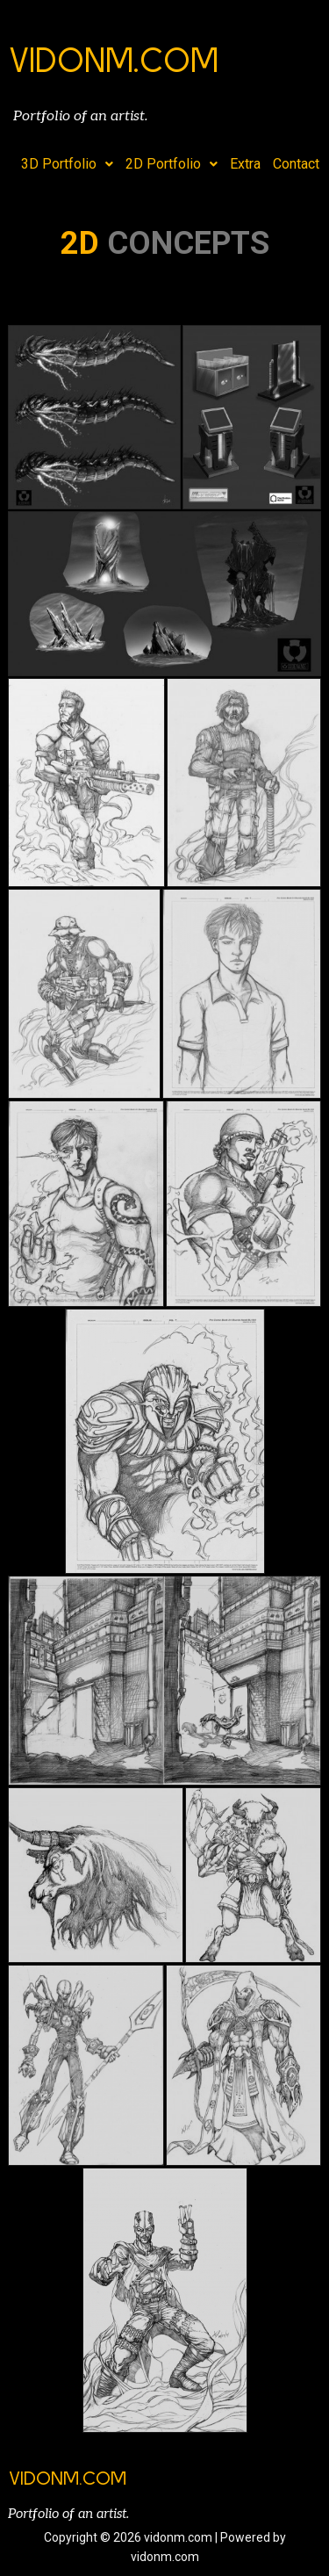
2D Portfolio (171, 163)
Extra (245, 163)
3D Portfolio (67, 163)
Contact (296, 163)
